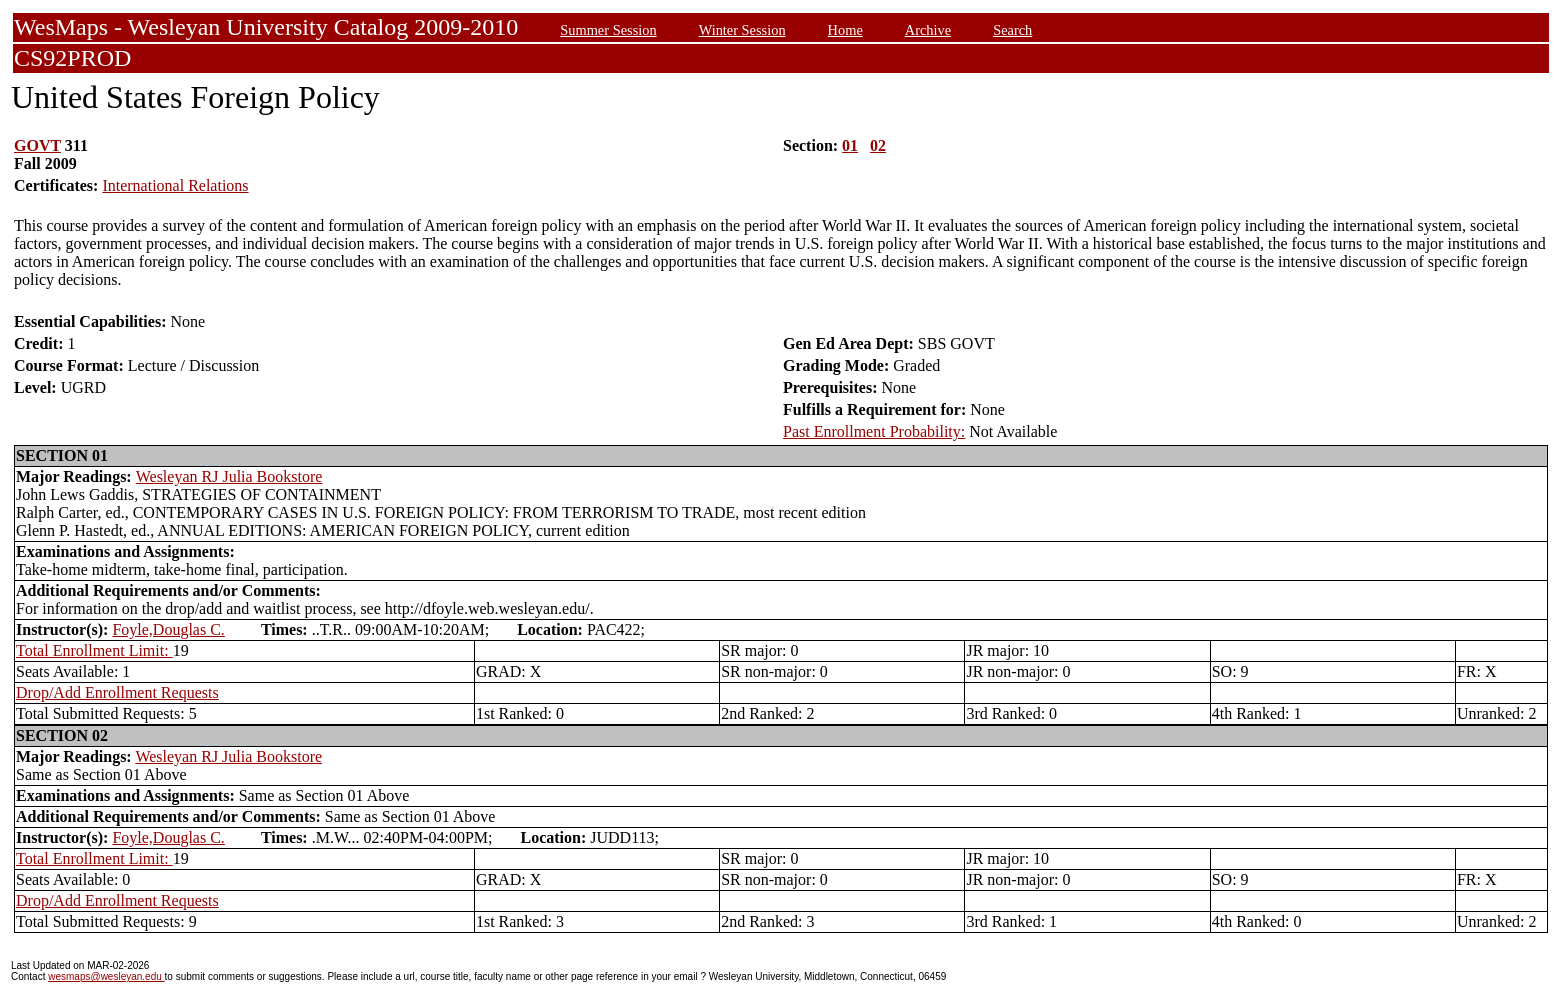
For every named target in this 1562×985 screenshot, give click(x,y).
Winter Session (742, 30)
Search (1012, 30)
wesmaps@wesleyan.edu (106, 976)
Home (845, 30)
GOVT (37, 145)
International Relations (175, 185)
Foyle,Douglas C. (168, 629)
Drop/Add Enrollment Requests (117, 692)
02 (878, 145)
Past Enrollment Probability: (874, 431)
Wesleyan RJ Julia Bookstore (229, 476)
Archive (928, 30)
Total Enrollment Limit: (94, 650)
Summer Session (608, 30)
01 (850, 145)
